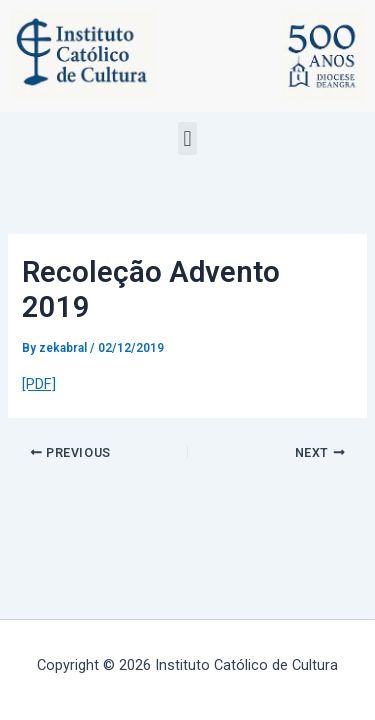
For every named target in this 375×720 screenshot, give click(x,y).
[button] (187, 138)
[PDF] (39, 384)
